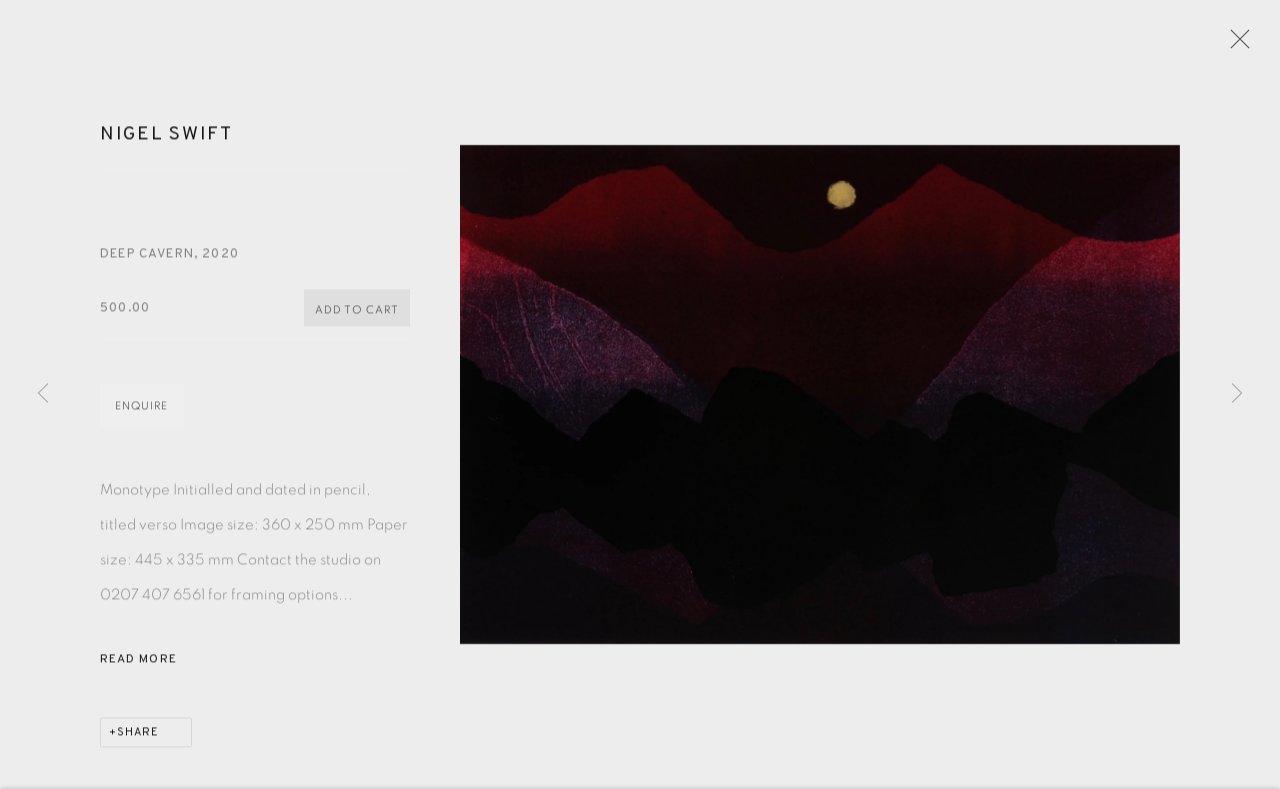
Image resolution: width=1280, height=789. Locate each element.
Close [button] (1240, 45)
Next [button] (1237, 394)
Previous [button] (43, 394)
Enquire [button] (141, 413)
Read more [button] (138, 667)
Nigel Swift (166, 142)
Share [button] (138, 740)
